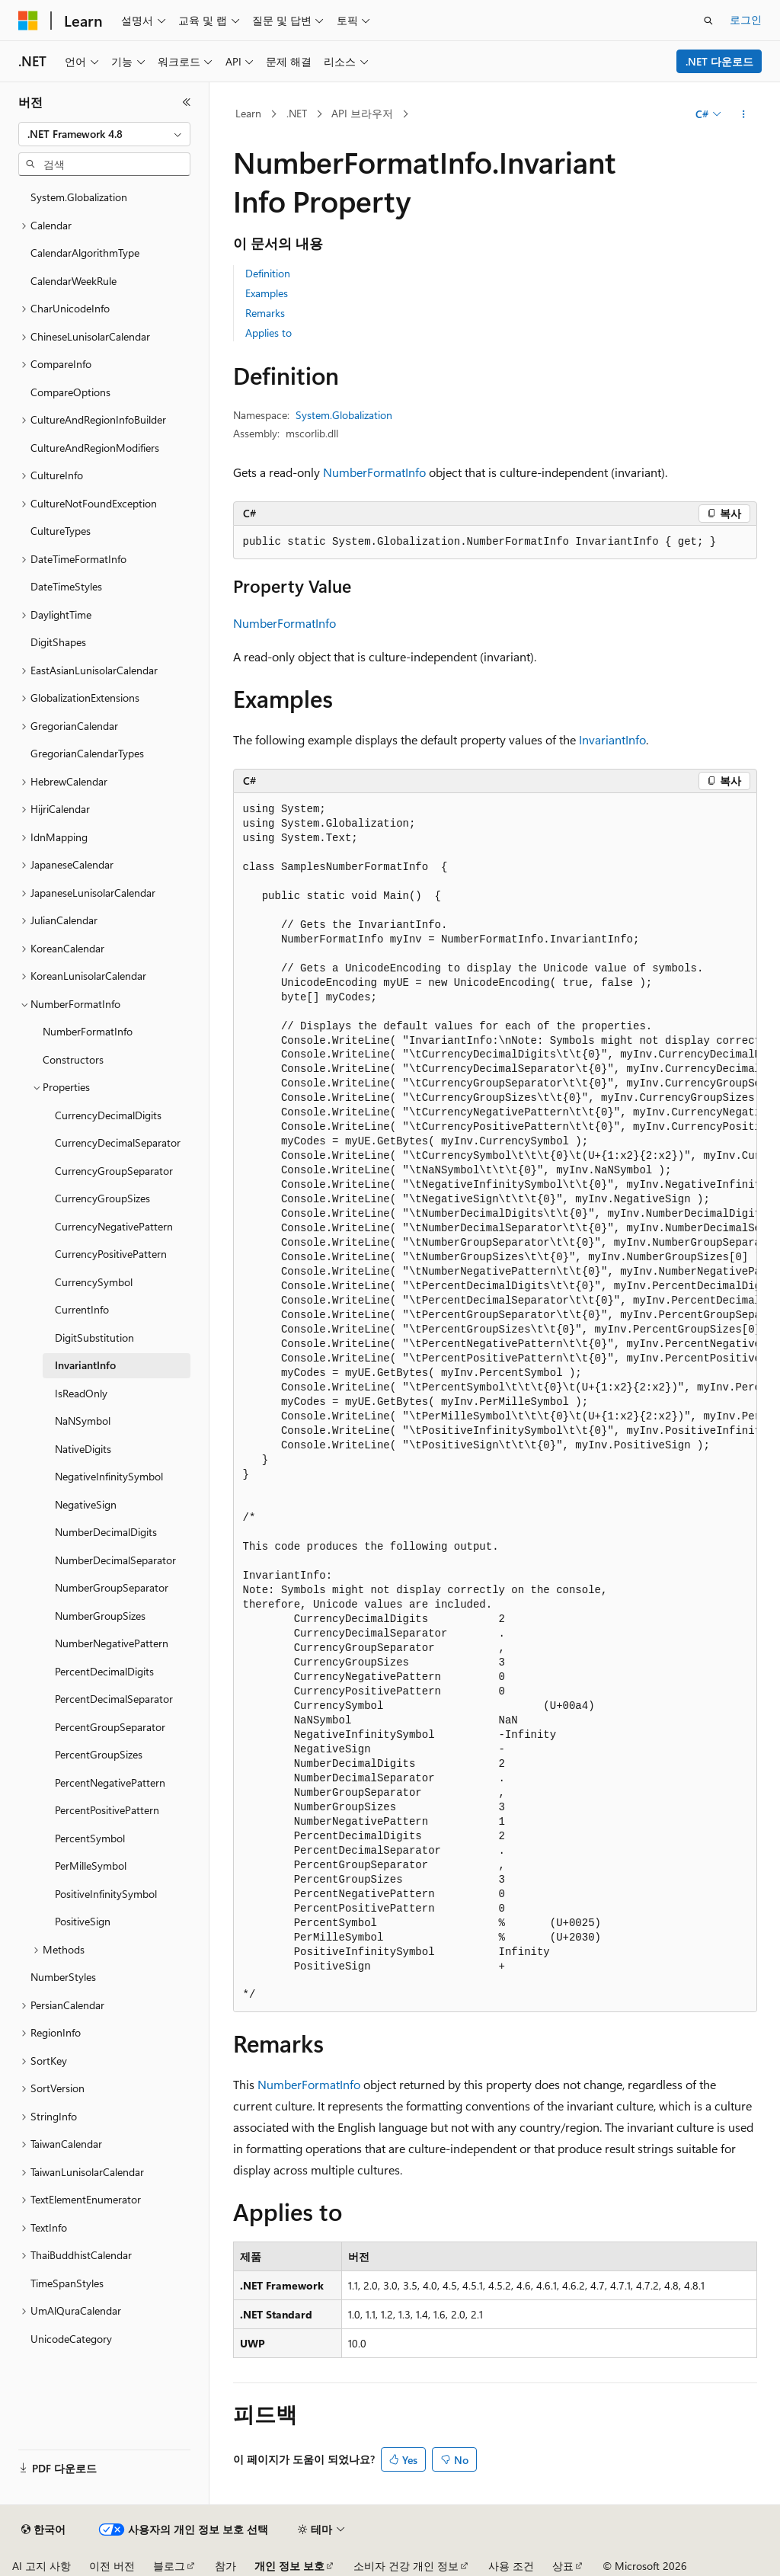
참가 (225, 2565)
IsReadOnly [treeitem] (81, 1393)
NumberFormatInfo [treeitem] (88, 1031)
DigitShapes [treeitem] (58, 642)
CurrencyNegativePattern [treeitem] (114, 1226)
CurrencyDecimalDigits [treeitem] (108, 1115)
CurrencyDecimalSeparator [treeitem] (118, 1142)
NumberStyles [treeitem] (63, 1977)
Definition (267, 273)
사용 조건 (511, 2565)
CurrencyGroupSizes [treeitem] (102, 1198)
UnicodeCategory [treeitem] (71, 2338)
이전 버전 (112, 2565)
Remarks (265, 313)
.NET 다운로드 (719, 61)
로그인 (746, 19)
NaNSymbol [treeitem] (82, 1420)
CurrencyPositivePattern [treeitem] (111, 1253)
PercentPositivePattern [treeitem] (107, 1810)
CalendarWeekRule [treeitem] (73, 281)
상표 (563, 2565)
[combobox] (104, 134)
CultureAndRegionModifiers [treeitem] (94, 447)
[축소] (187, 102)
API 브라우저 (362, 113)
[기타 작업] (743, 114)
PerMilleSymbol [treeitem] (90, 1865)
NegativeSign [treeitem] (86, 1504)
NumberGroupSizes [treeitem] (100, 1615)
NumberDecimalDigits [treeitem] (106, 1532)
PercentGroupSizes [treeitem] (98, 1754)
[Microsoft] (28, 20)
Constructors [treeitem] (73, 1059)
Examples (266, 293)
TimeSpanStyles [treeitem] (67, 2283)
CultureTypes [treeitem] (60, 530)
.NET (296, 113)
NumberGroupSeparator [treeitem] (111, 1587)
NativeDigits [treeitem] (83, 1449)
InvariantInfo (612, 739)
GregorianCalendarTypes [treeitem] (87, 753)
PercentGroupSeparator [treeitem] (110, 1727)
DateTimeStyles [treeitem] (66, 586)
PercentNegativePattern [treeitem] (110, 1782)
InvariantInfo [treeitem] (85, 1365)
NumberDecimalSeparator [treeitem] (115, 1560)
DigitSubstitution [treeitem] (94, 1337)
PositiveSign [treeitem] (82, 1921)
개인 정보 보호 (289, 2565)
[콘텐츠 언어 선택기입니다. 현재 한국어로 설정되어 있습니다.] (43, 2529)
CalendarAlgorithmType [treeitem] (84, 252)
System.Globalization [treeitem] (78, 197)
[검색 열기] (708, 20)
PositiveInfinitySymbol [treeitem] (106, 1893)
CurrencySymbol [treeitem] (94, 1282)
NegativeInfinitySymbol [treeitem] (109, 1476)
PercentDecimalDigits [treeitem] (104, 1671)
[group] (495, 1403)
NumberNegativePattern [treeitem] (111, 1643)
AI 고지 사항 (41, 2565)
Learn (248, 113)
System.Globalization (344, 415)
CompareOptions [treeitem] (70, 392)
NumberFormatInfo (374, 472)
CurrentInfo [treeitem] (82, 1309)
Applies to (268, 332)
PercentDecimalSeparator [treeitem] (114, 1698)
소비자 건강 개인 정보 (406, 2565)
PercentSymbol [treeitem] (90, 1838)
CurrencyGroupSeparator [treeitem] (114, 1170)
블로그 (169, 2565)
